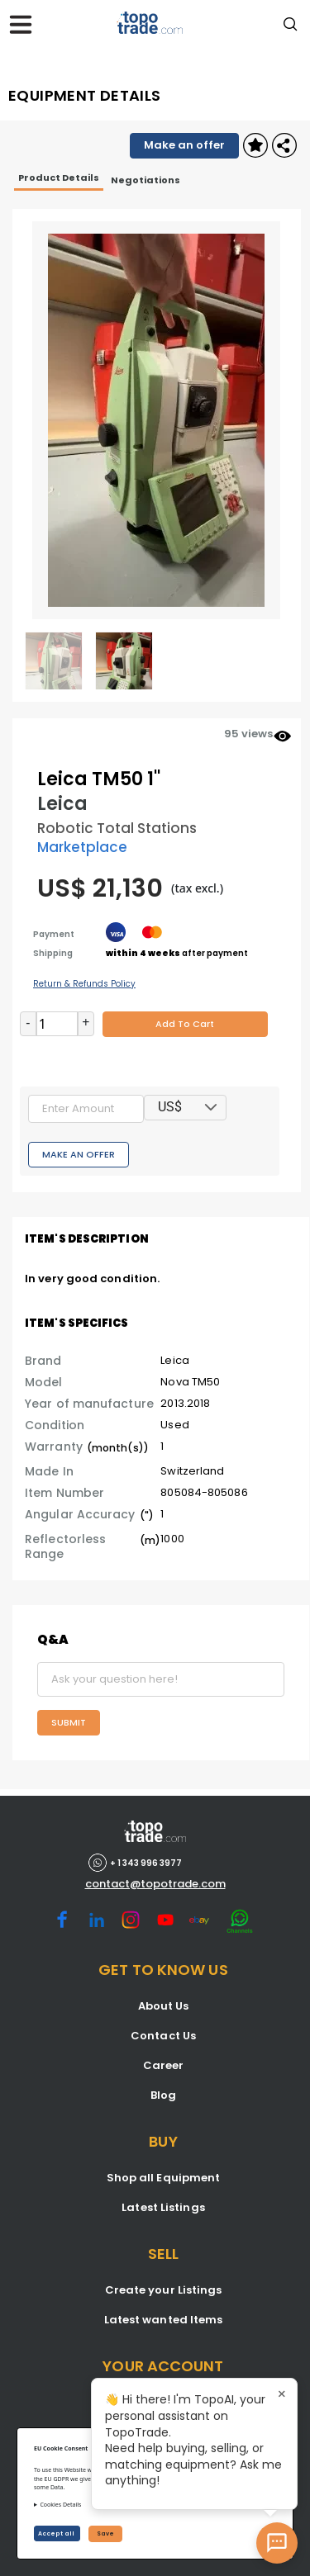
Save (105, 2533)
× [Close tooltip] (282, 2393)
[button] (211, 1108)
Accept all (57, 2533)
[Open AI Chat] (277, 2543)
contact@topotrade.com (155, 1884)
